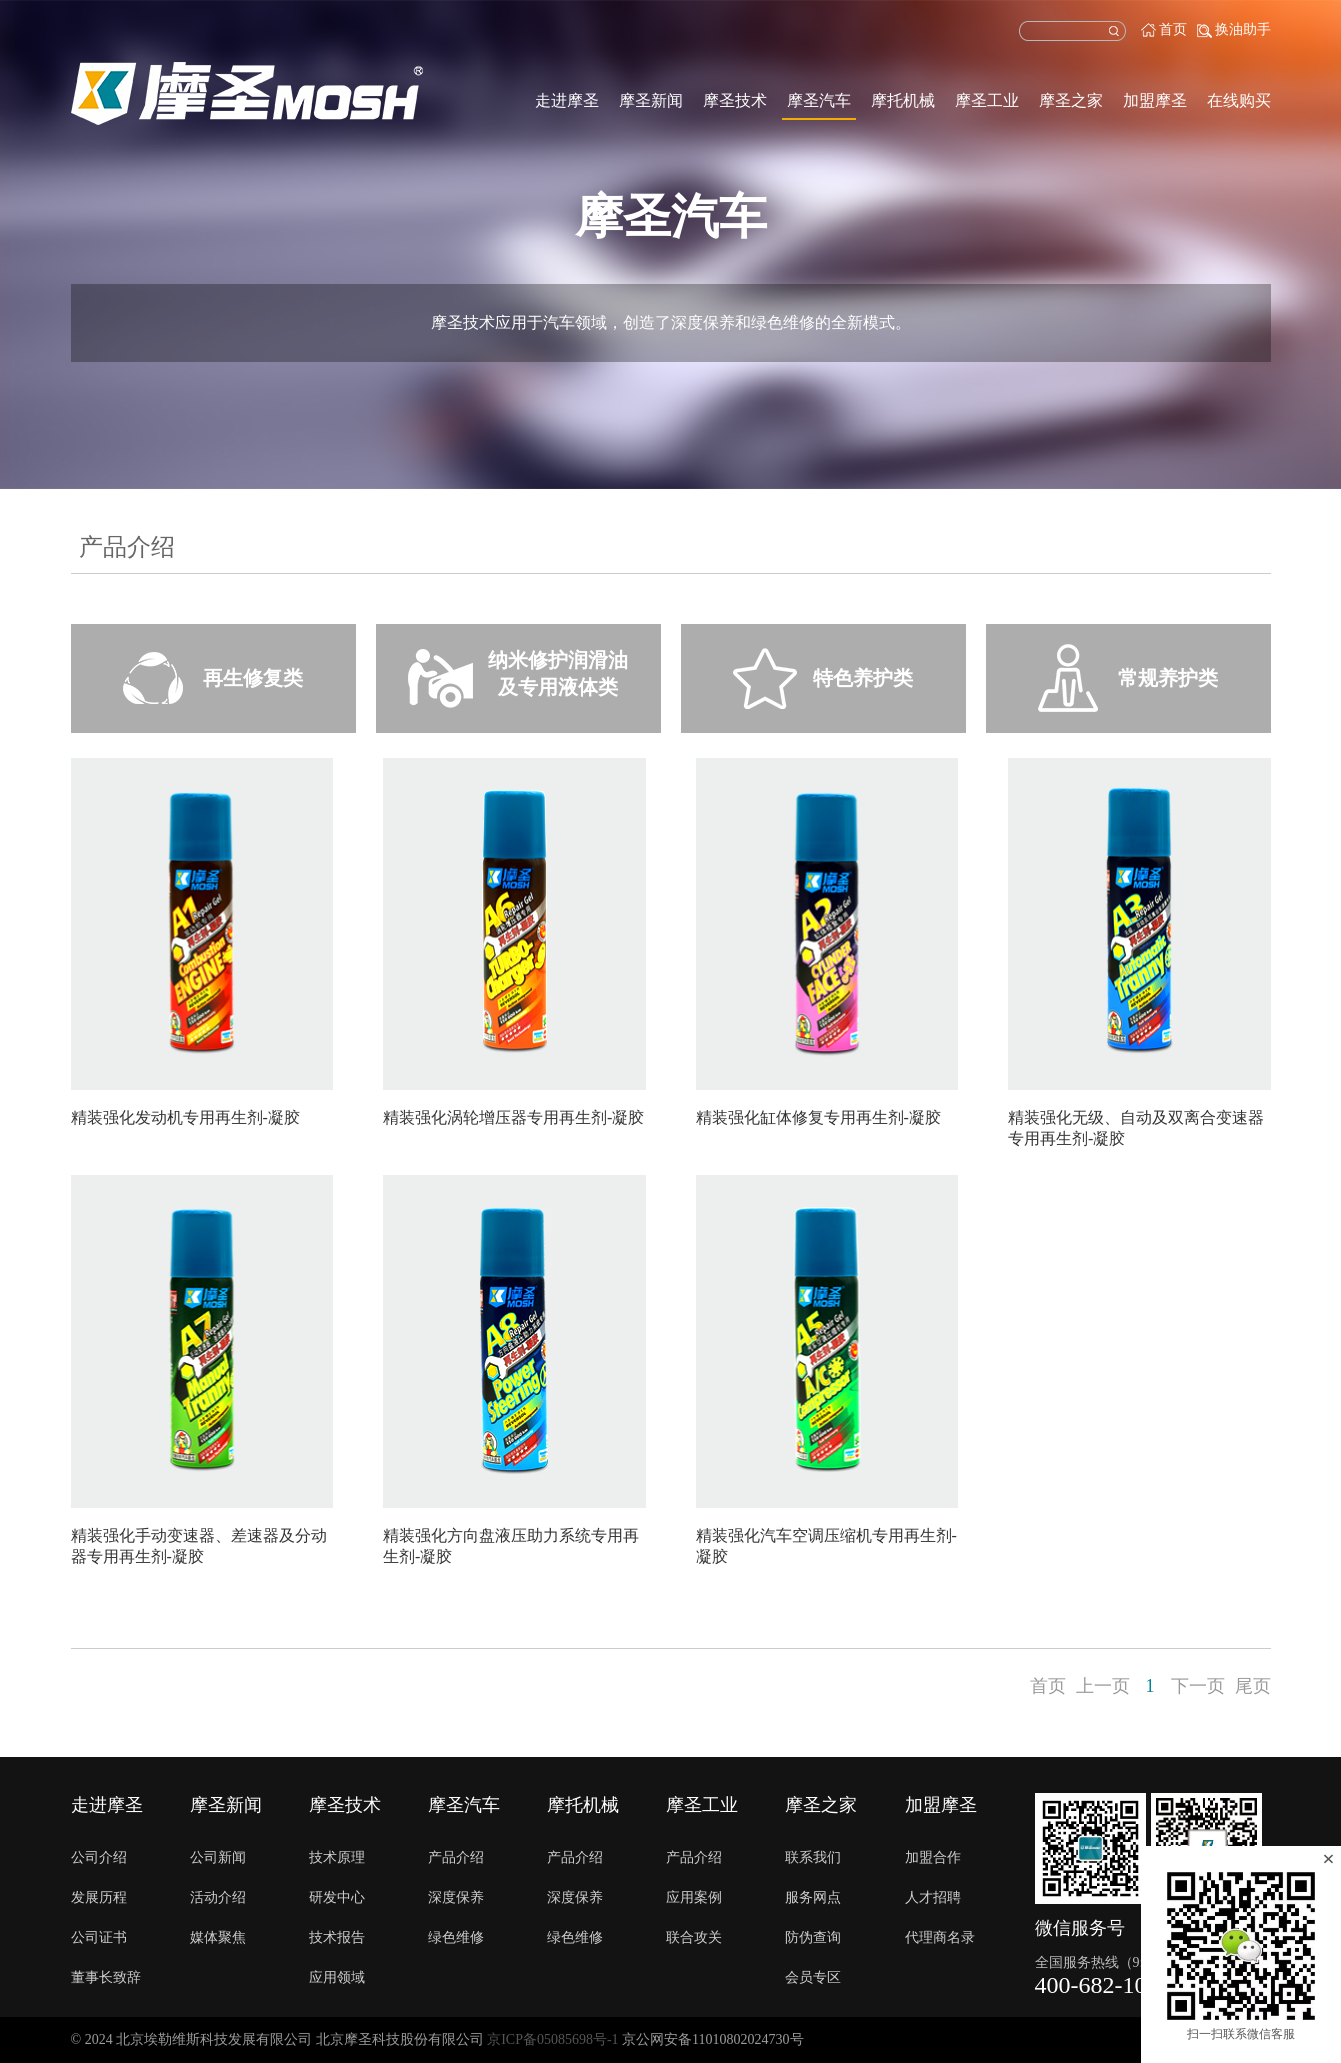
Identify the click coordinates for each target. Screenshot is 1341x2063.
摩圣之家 (1071, 100)
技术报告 (337, 1937)
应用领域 (337, 1977)
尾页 (1253, 1686)
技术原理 (337, 1857)
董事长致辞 (106, 1977)
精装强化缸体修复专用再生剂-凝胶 (818, 1117)
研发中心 (337, 1897)
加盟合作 (933, 1857)
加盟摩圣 (1155, 100)
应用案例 (694, 1897)
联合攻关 (694, 1937)
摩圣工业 (987, 100)
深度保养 (456, 1897)
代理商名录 (940, 1937)
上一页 (1103, 1686)
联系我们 (813, 1857)
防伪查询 (813, 1937)
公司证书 (99, 1937)
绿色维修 (456, 1937)
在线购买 (1239, 100)
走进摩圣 (567, 100)
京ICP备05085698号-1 (552, 2039)
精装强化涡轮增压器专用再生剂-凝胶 (513, 1117)
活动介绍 (218, 1897)
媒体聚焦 (218, 1937)
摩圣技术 (735, 100)
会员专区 (813, 1977)
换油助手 (1243, 29)
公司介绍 (99, 1857)
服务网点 (813, 1897)
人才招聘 (933, 1897)
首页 (1173, 29)
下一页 (1198, 1686)
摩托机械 (903, 100)
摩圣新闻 (651, 100)
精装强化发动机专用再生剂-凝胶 (185, 1117)
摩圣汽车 (819, 100)
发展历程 (99, 1897)
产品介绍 (456, 1857)
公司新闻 (218, 1857)
